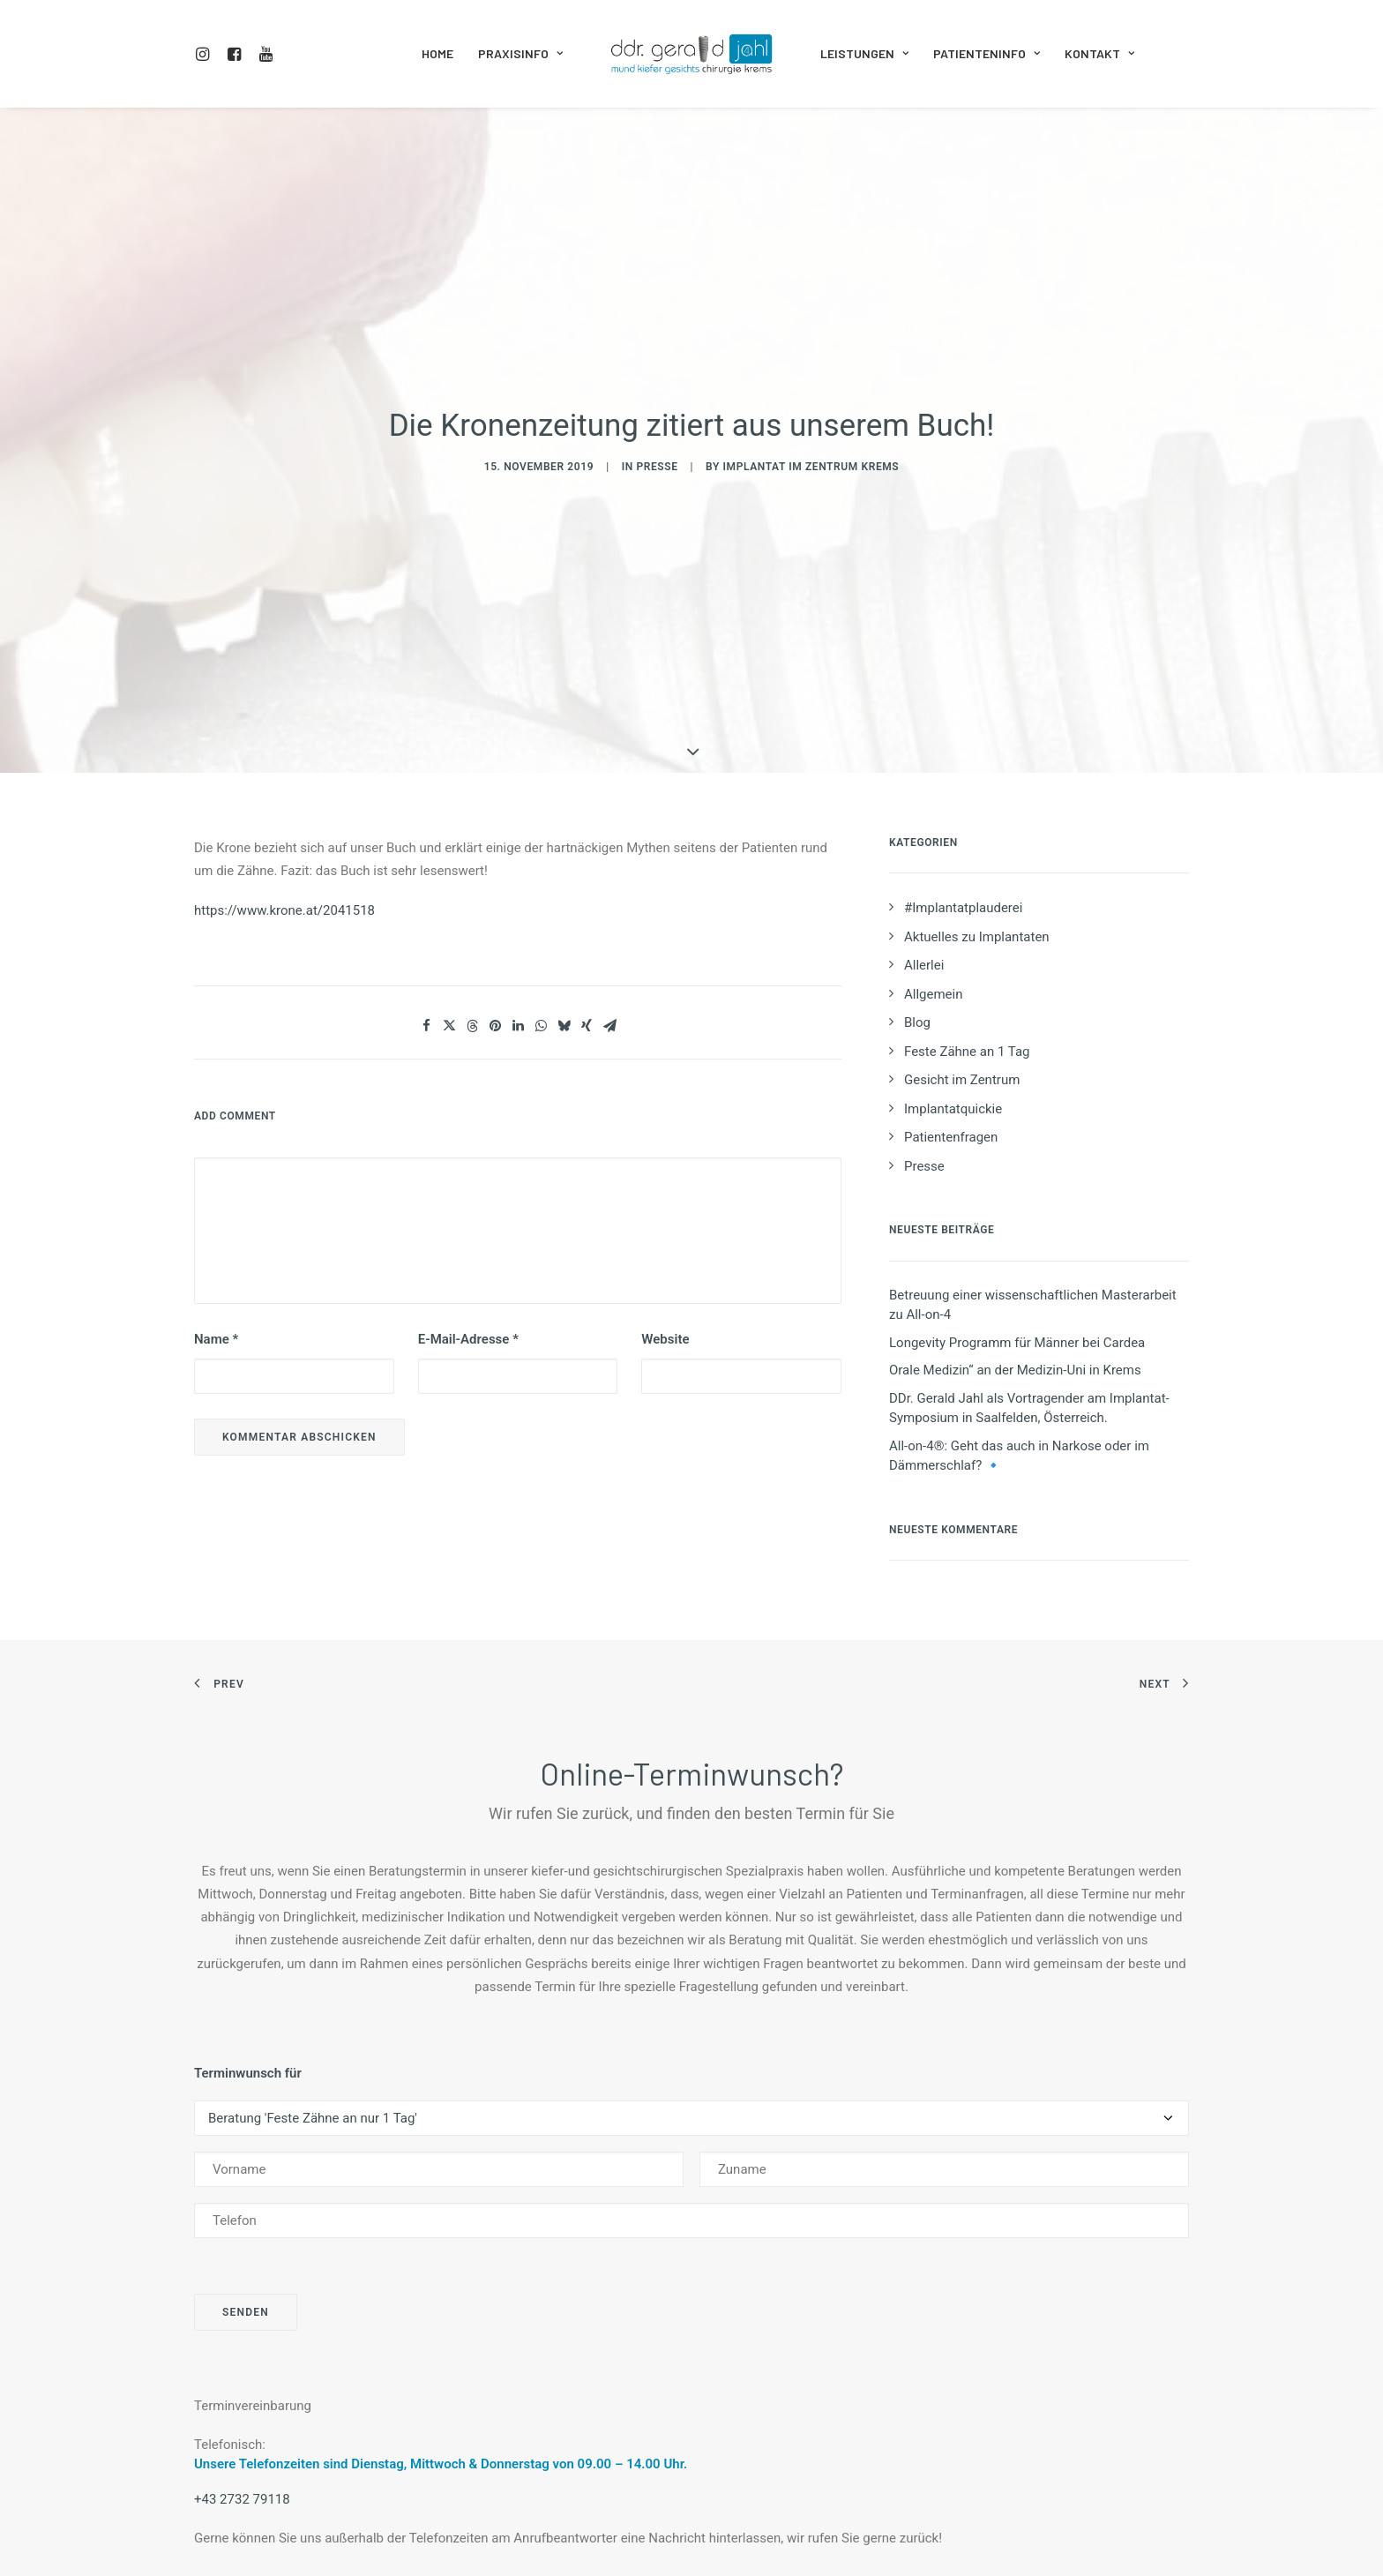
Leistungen (864, 53)
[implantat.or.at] (691, 54)
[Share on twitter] (449, 902)
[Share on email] (609, 902)
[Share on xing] (586, 902)
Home (437, 53)
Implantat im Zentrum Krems (811, 405)
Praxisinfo (520, 53)
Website (665, 1216)
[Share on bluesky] (563, 902)
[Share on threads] (471, 902)
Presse (656, 405)
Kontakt (1099, 53)
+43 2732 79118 (242, 2376)
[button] (206, 54)
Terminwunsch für (248, 1950)
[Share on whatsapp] (540, 902)
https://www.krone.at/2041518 (284, 786)
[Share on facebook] (426, 902)
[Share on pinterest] (494, 902)
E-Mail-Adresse (468, 1216)
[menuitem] (206, 54)
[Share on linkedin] (517, 902)
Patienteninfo (986, 53)
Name (216, 1216)
